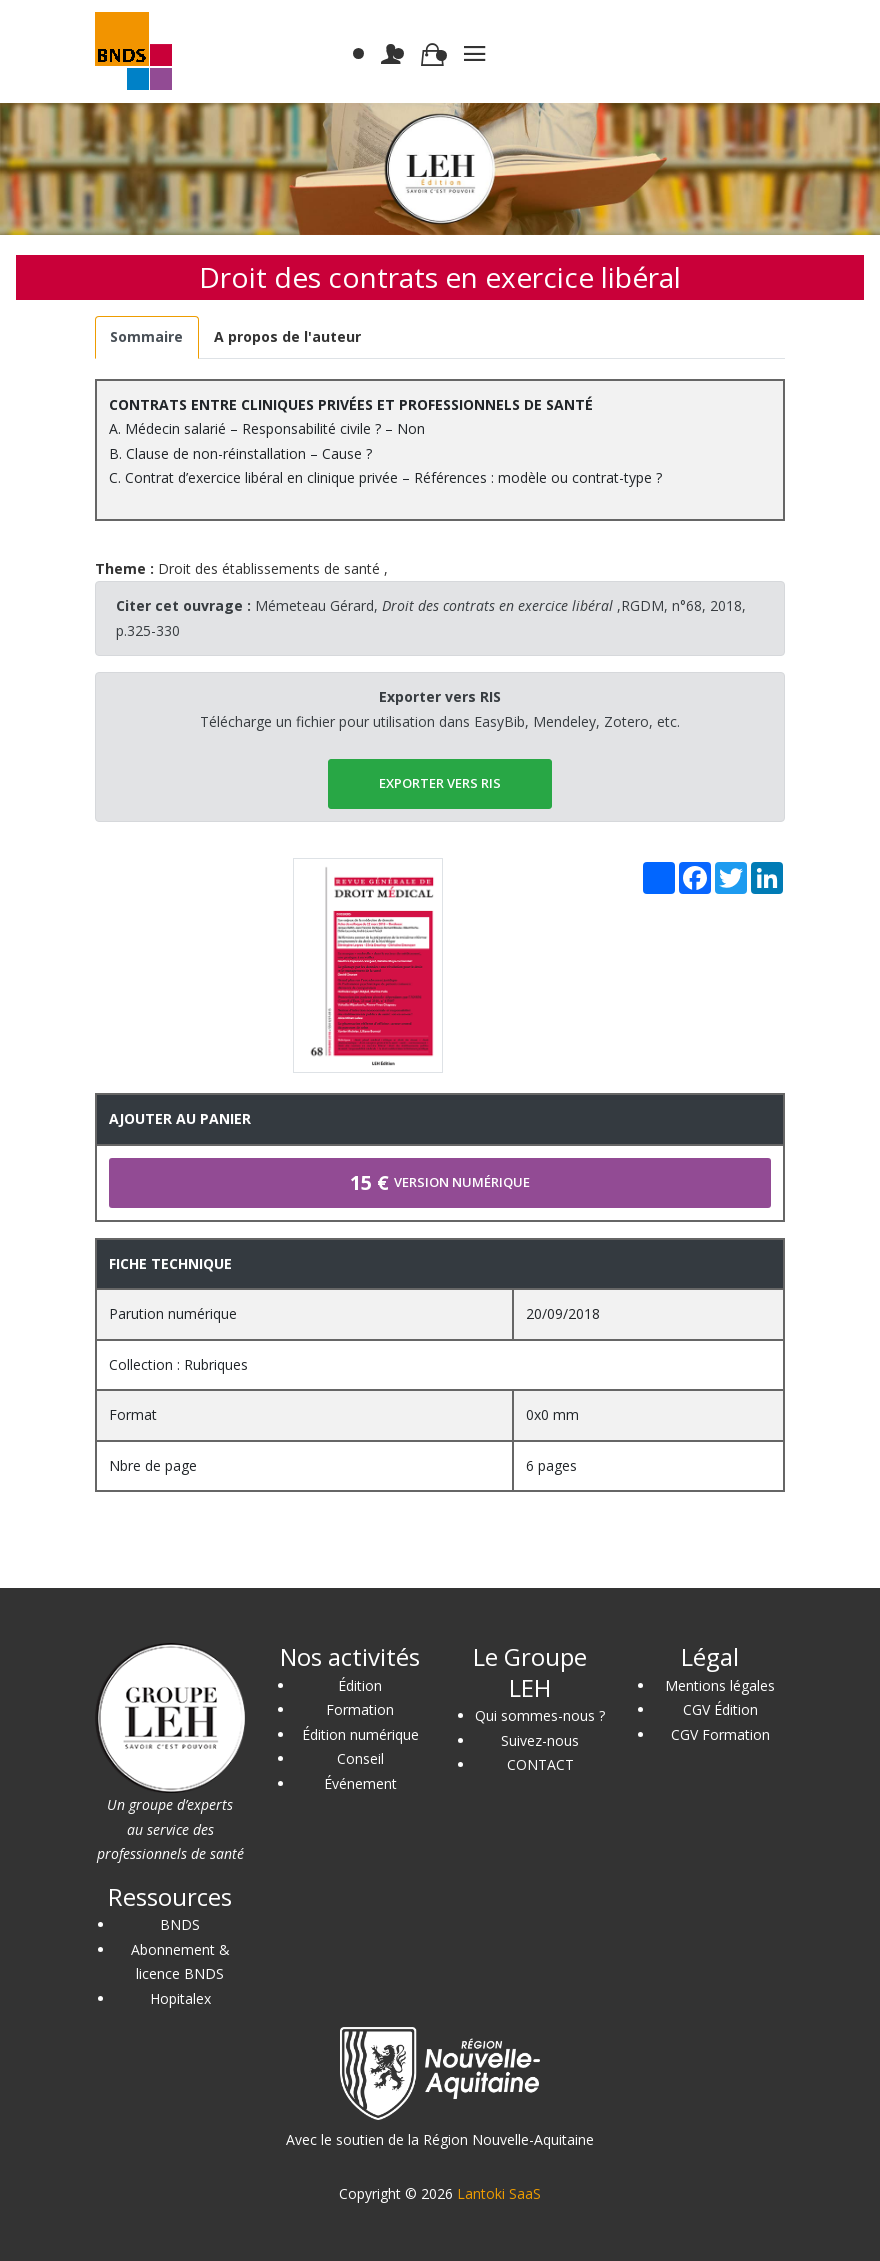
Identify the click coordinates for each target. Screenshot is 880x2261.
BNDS (180, 1924)
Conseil (360, 1758)
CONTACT (540, 1764)
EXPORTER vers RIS (440, 783)
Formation (360, 1709)
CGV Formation (720, 1734)
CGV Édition (720, 1709)
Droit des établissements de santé (269, 568)
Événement (360, 1783)
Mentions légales (720, 1685)
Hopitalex (180, 1998)
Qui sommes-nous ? (540, 1715)
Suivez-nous (540, 1740)
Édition (360, 1685)
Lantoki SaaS (499, 2193)
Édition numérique (360, 1734)
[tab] (147, 337)
